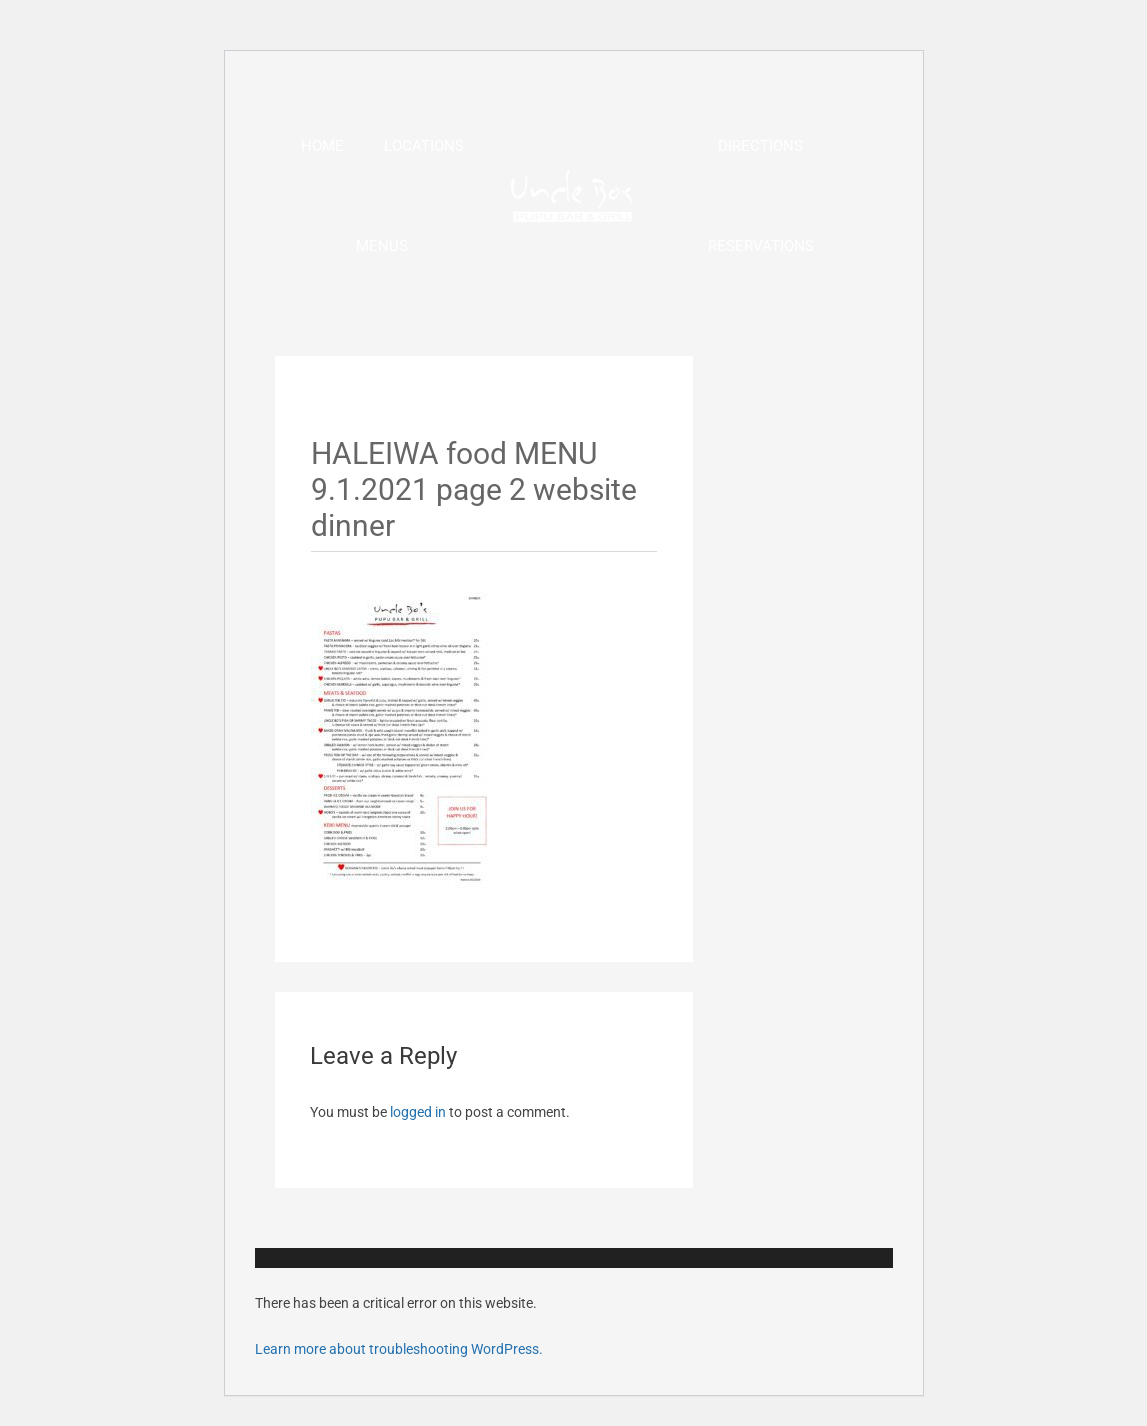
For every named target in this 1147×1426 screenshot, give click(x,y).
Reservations (761, 246)
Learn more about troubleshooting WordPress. (399, 1349)
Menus (382, 246)
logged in (418, 1112)
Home (322, 146)
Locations (424, 146)
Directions (760, 146)
